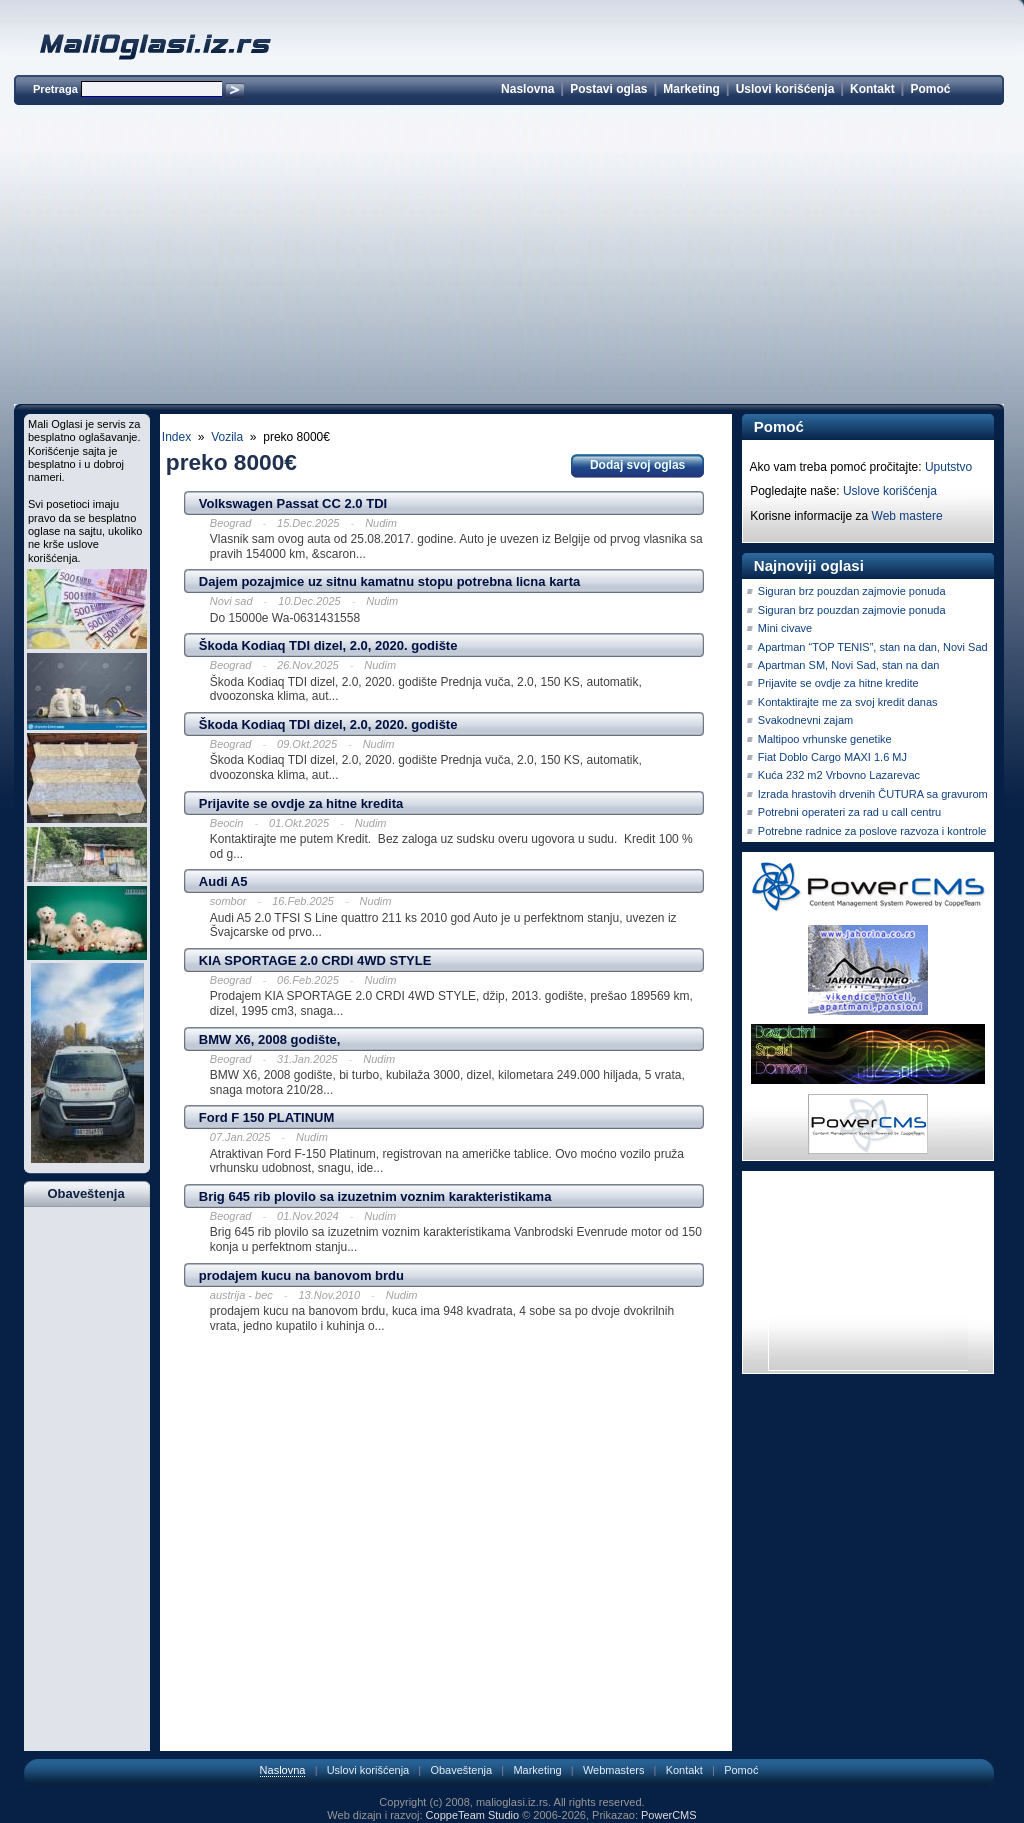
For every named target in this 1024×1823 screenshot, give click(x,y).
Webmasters (614, 1770)
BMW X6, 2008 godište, (270, 1039)
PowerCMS (669, 1815)
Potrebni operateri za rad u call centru (849, 812)
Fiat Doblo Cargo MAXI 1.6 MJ (832, 757)
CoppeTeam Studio (473, 1815)
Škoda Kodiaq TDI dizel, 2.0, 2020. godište (328, 645)
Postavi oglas (608, 89)
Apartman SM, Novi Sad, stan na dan (849, 665)
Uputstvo (948, 467)
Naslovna (527, 89)
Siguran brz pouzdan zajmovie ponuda (852, 591)
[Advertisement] (509, 258)
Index (176, 437)
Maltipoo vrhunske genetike (825, 739)
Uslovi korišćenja (785, 89)
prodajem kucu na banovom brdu (301, 1275)
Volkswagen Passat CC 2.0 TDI (293, 503)
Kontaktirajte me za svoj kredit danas (848, 702)
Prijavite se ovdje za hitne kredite (838, 683)
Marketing (691, 89)
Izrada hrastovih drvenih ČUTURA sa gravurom (873, 794)
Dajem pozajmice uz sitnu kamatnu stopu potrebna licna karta (389, 581)
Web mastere (907, 516)
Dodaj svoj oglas (637, 465)
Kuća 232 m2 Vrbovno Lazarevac (839, 775)
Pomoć (930, 89)
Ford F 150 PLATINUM (267, 1117)
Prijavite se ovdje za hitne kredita (301, 803)
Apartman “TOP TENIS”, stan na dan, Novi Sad (873, 647)
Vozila (227, 437)
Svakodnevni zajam (805, 720)
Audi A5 (223, 881)
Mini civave (785, 628)
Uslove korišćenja (890, 491)
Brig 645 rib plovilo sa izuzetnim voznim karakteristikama (375, 1196)
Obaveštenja (461, 1770)
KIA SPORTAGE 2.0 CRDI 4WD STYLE (315, 960)
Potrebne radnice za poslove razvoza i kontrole (872, 831)
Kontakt (872, 89)
